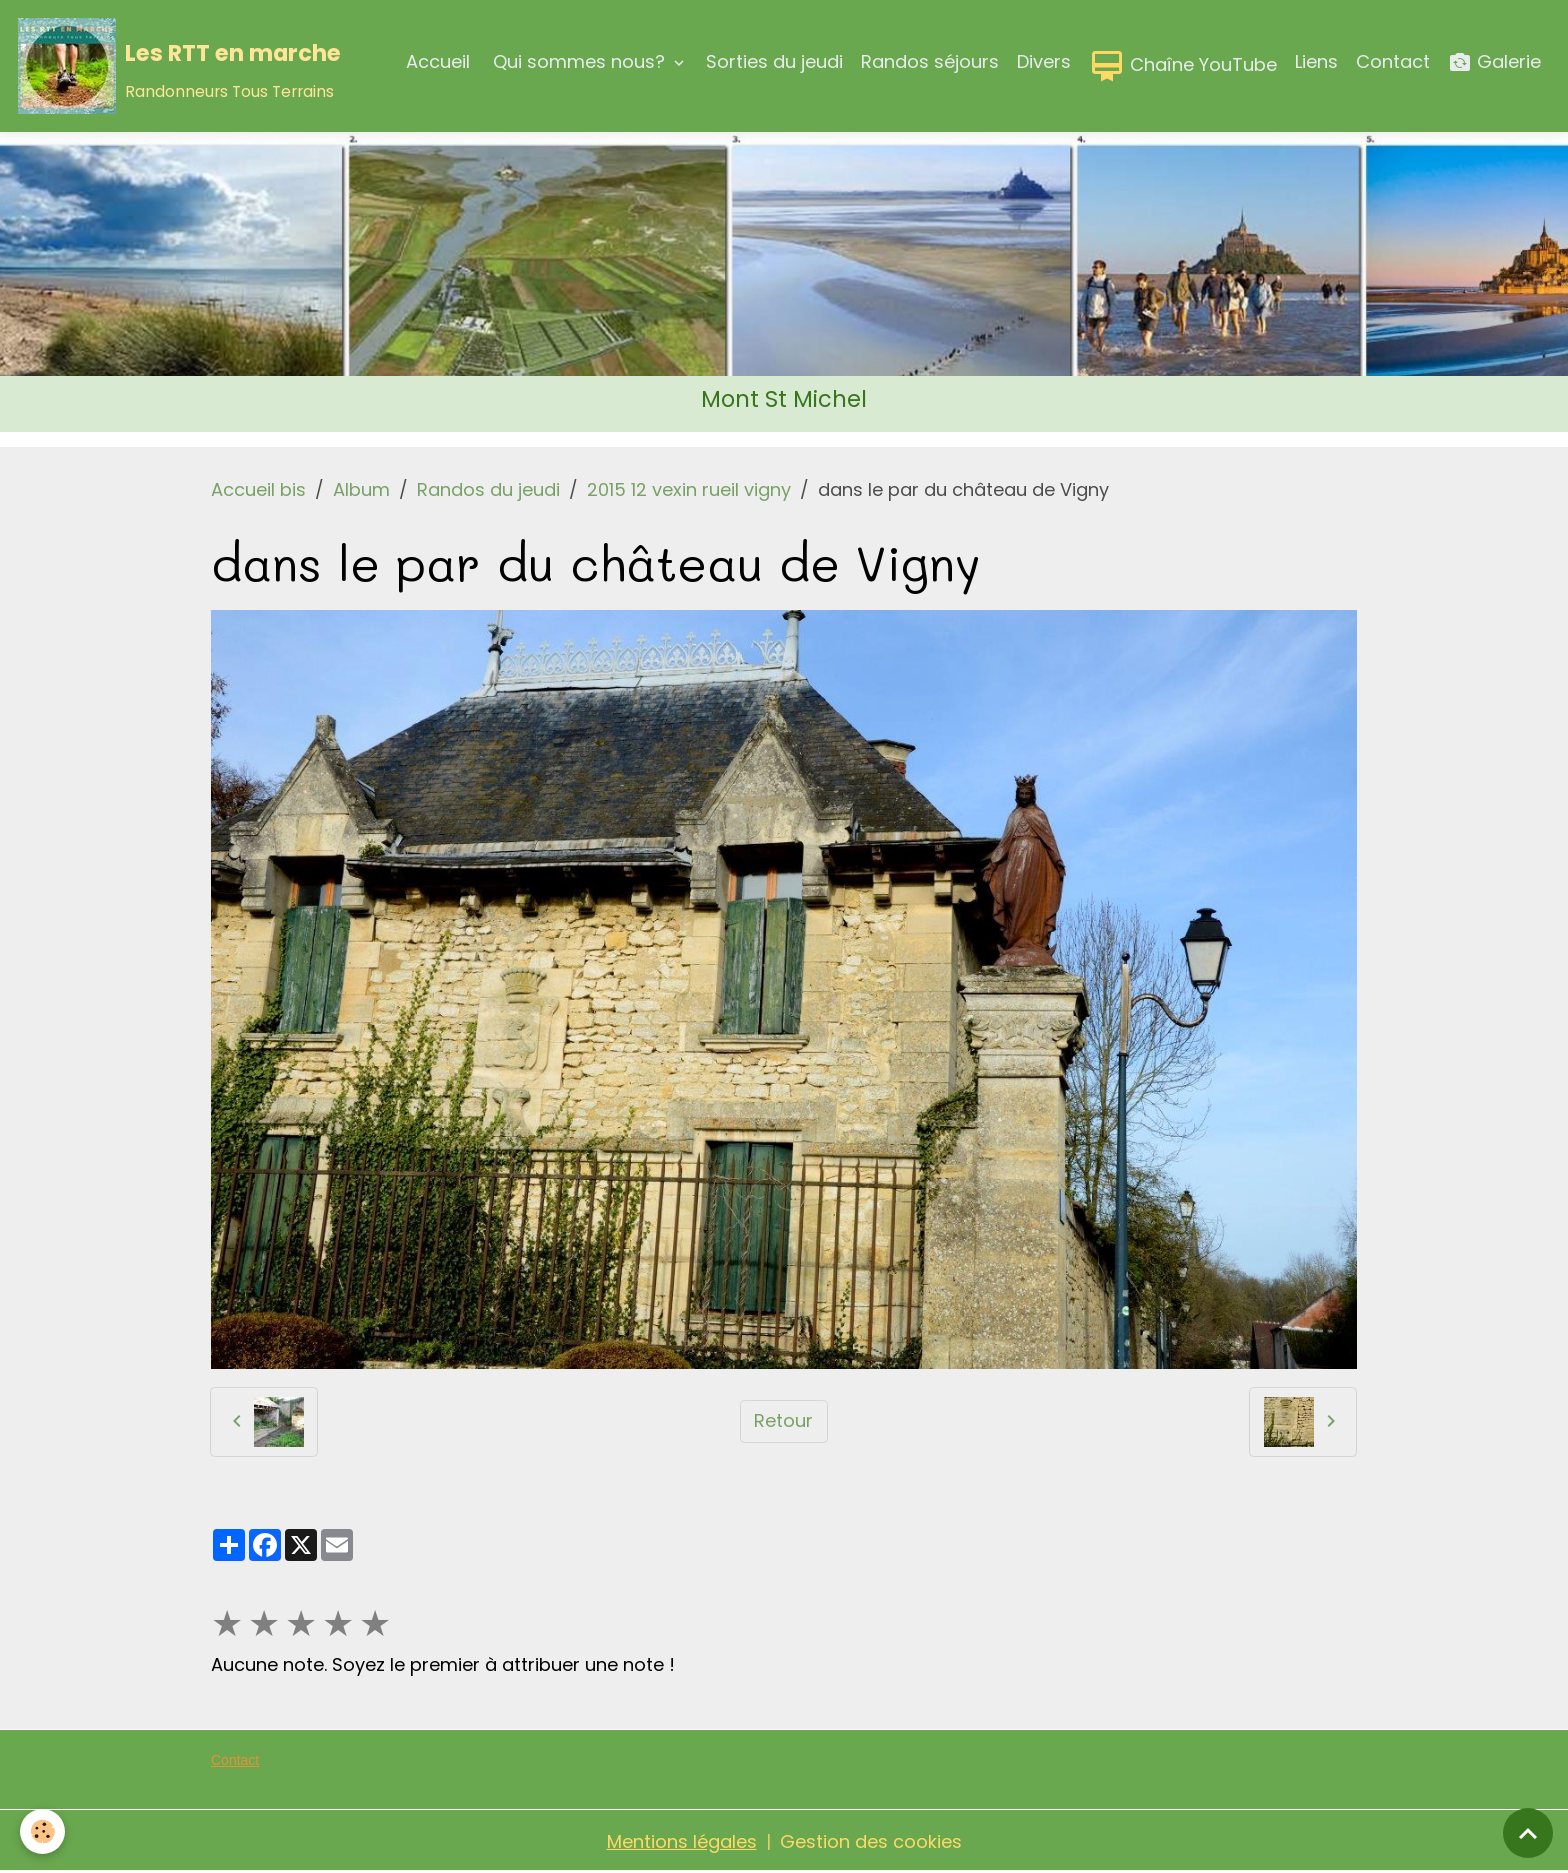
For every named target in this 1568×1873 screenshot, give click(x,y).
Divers (1044, 61)
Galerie (1494, 62)
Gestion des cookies (871, 1841)
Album (361, 489)
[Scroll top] (1528, 1833)
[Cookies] (42, 1831)
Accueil (438, 61)
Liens (1316, 61)
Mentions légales (682, 1841)
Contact (1393, 61)
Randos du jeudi (488, 489)
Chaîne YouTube (1183, 66)
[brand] (179, 66)
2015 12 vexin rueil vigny (689, 489)
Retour (783, 1420)
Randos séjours (930, 61)
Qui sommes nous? (579, 61)
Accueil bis (258, 489)
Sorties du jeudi (774, 61)
